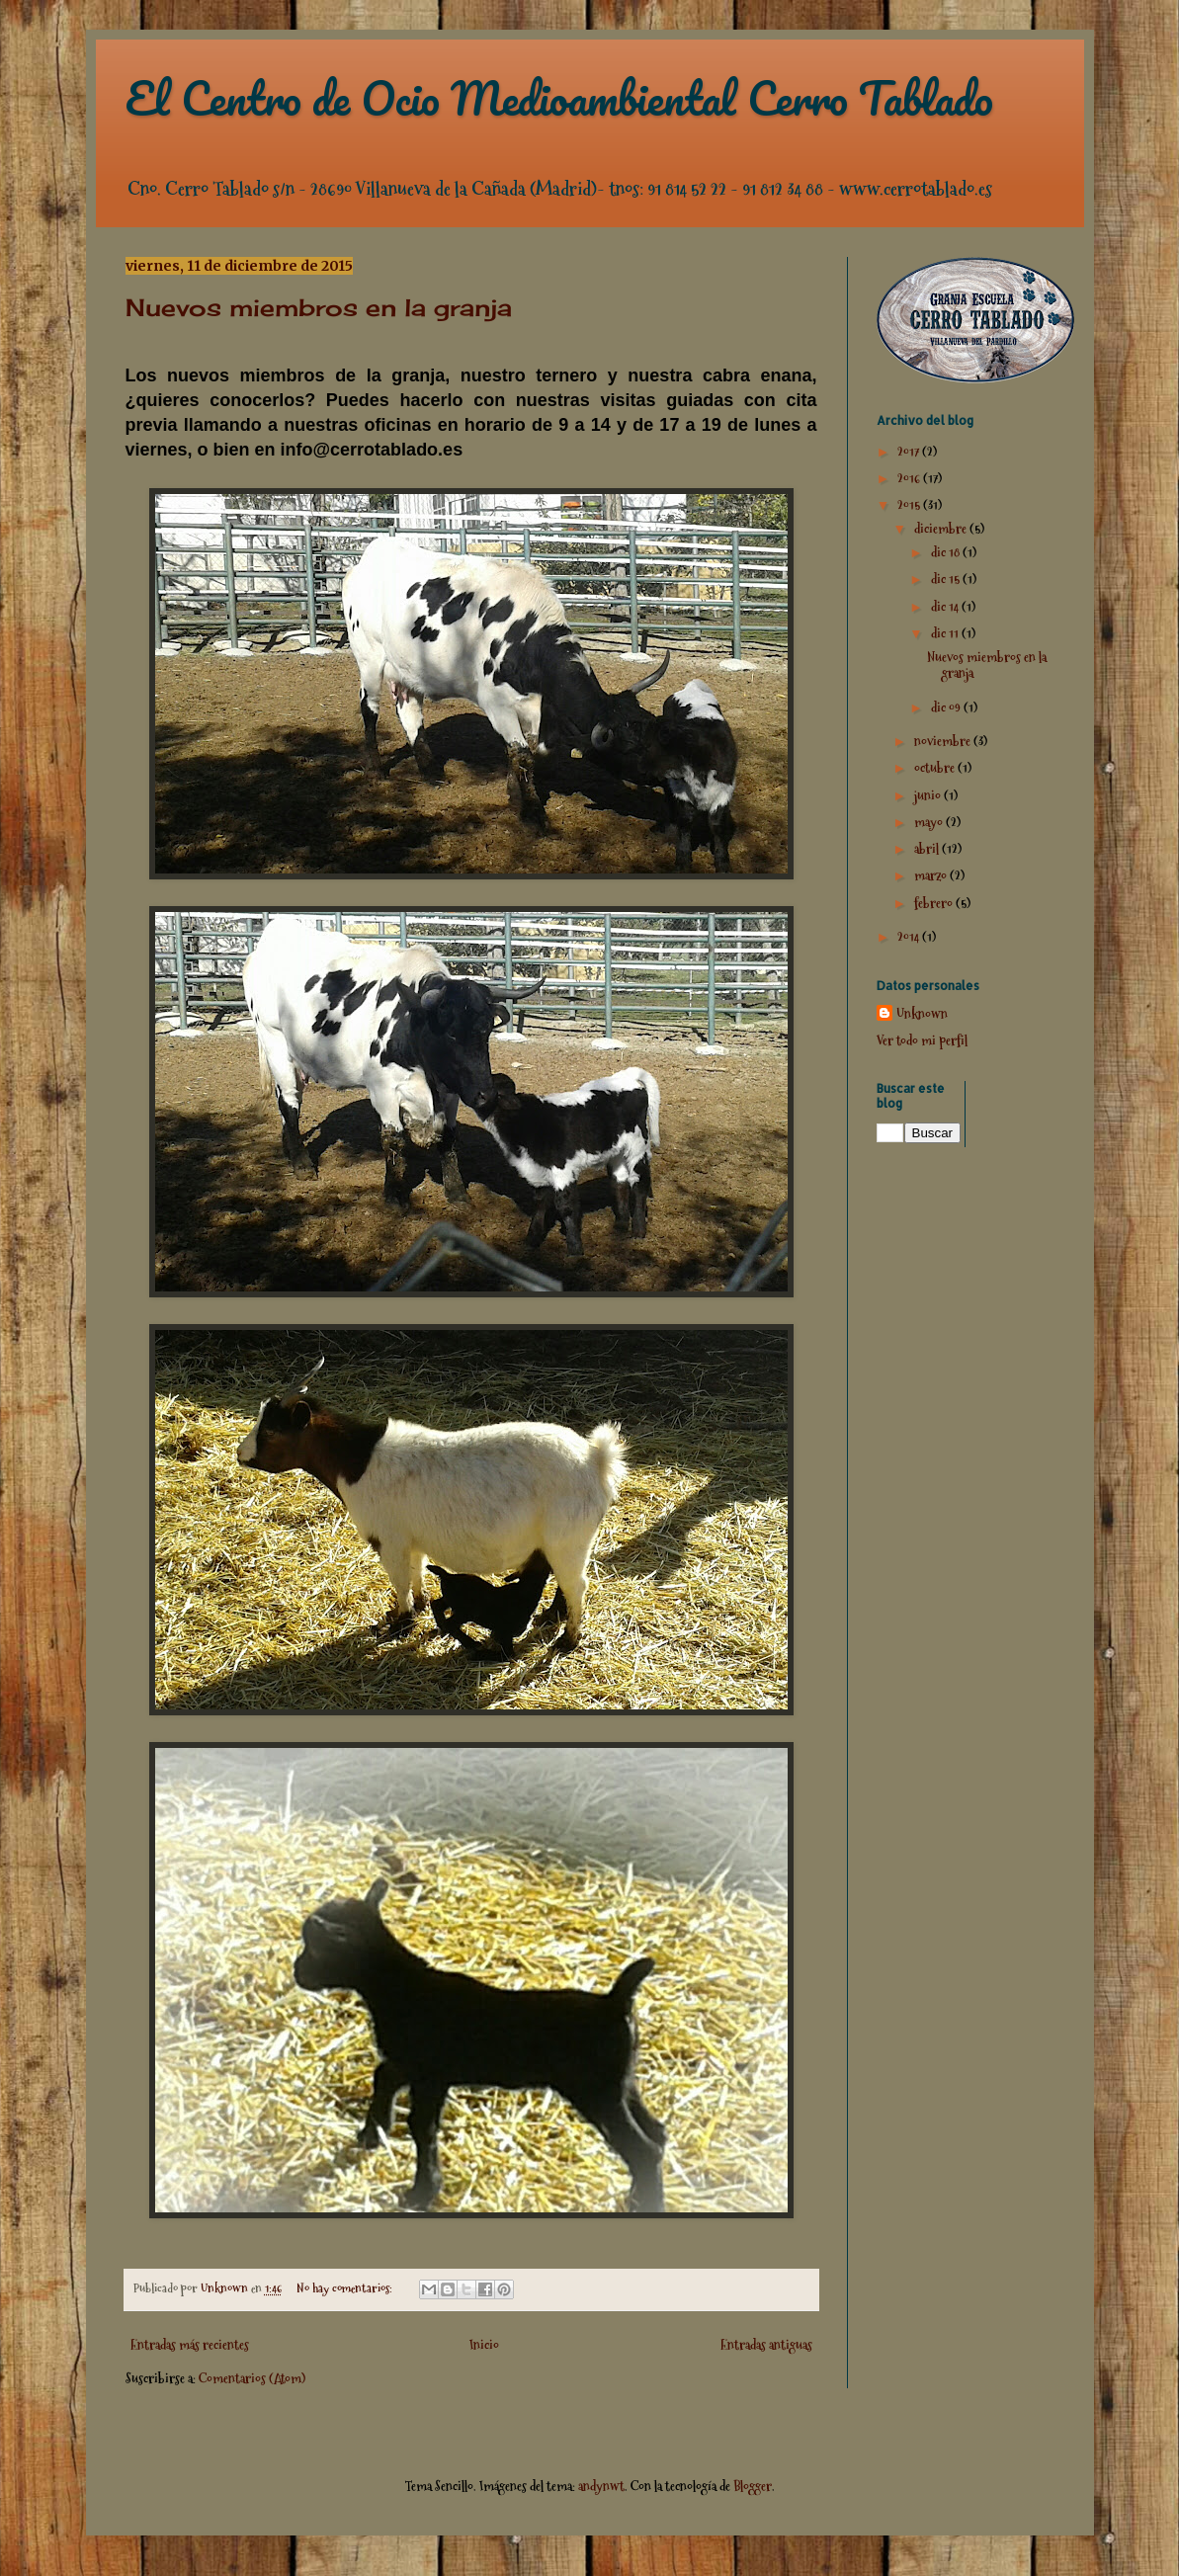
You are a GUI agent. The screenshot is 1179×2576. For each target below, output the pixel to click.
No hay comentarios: (345, 2288)
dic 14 (946, 607)
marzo (932, 875)
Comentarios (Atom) (252, 2378)
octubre (936, 768)
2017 (909, 451)
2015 (910, 505)
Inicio (484, 2345)
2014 (909, 937)
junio (929, 795)
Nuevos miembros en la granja (319, 307)
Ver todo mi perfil (922, 1040)
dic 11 (946, 633)
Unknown (922, 1014)
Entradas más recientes (189, 2345)
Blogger (752, 2486)
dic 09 (947, 707)
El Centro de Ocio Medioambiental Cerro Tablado (559, 97)
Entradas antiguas (766, 2345)
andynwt (601, 2486)
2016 (910, 478)
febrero (935, 903)
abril (928, 849)
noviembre (943, 741)
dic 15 (947, 579)
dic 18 (947, 552)
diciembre (941, 529)
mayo (930, 822)
